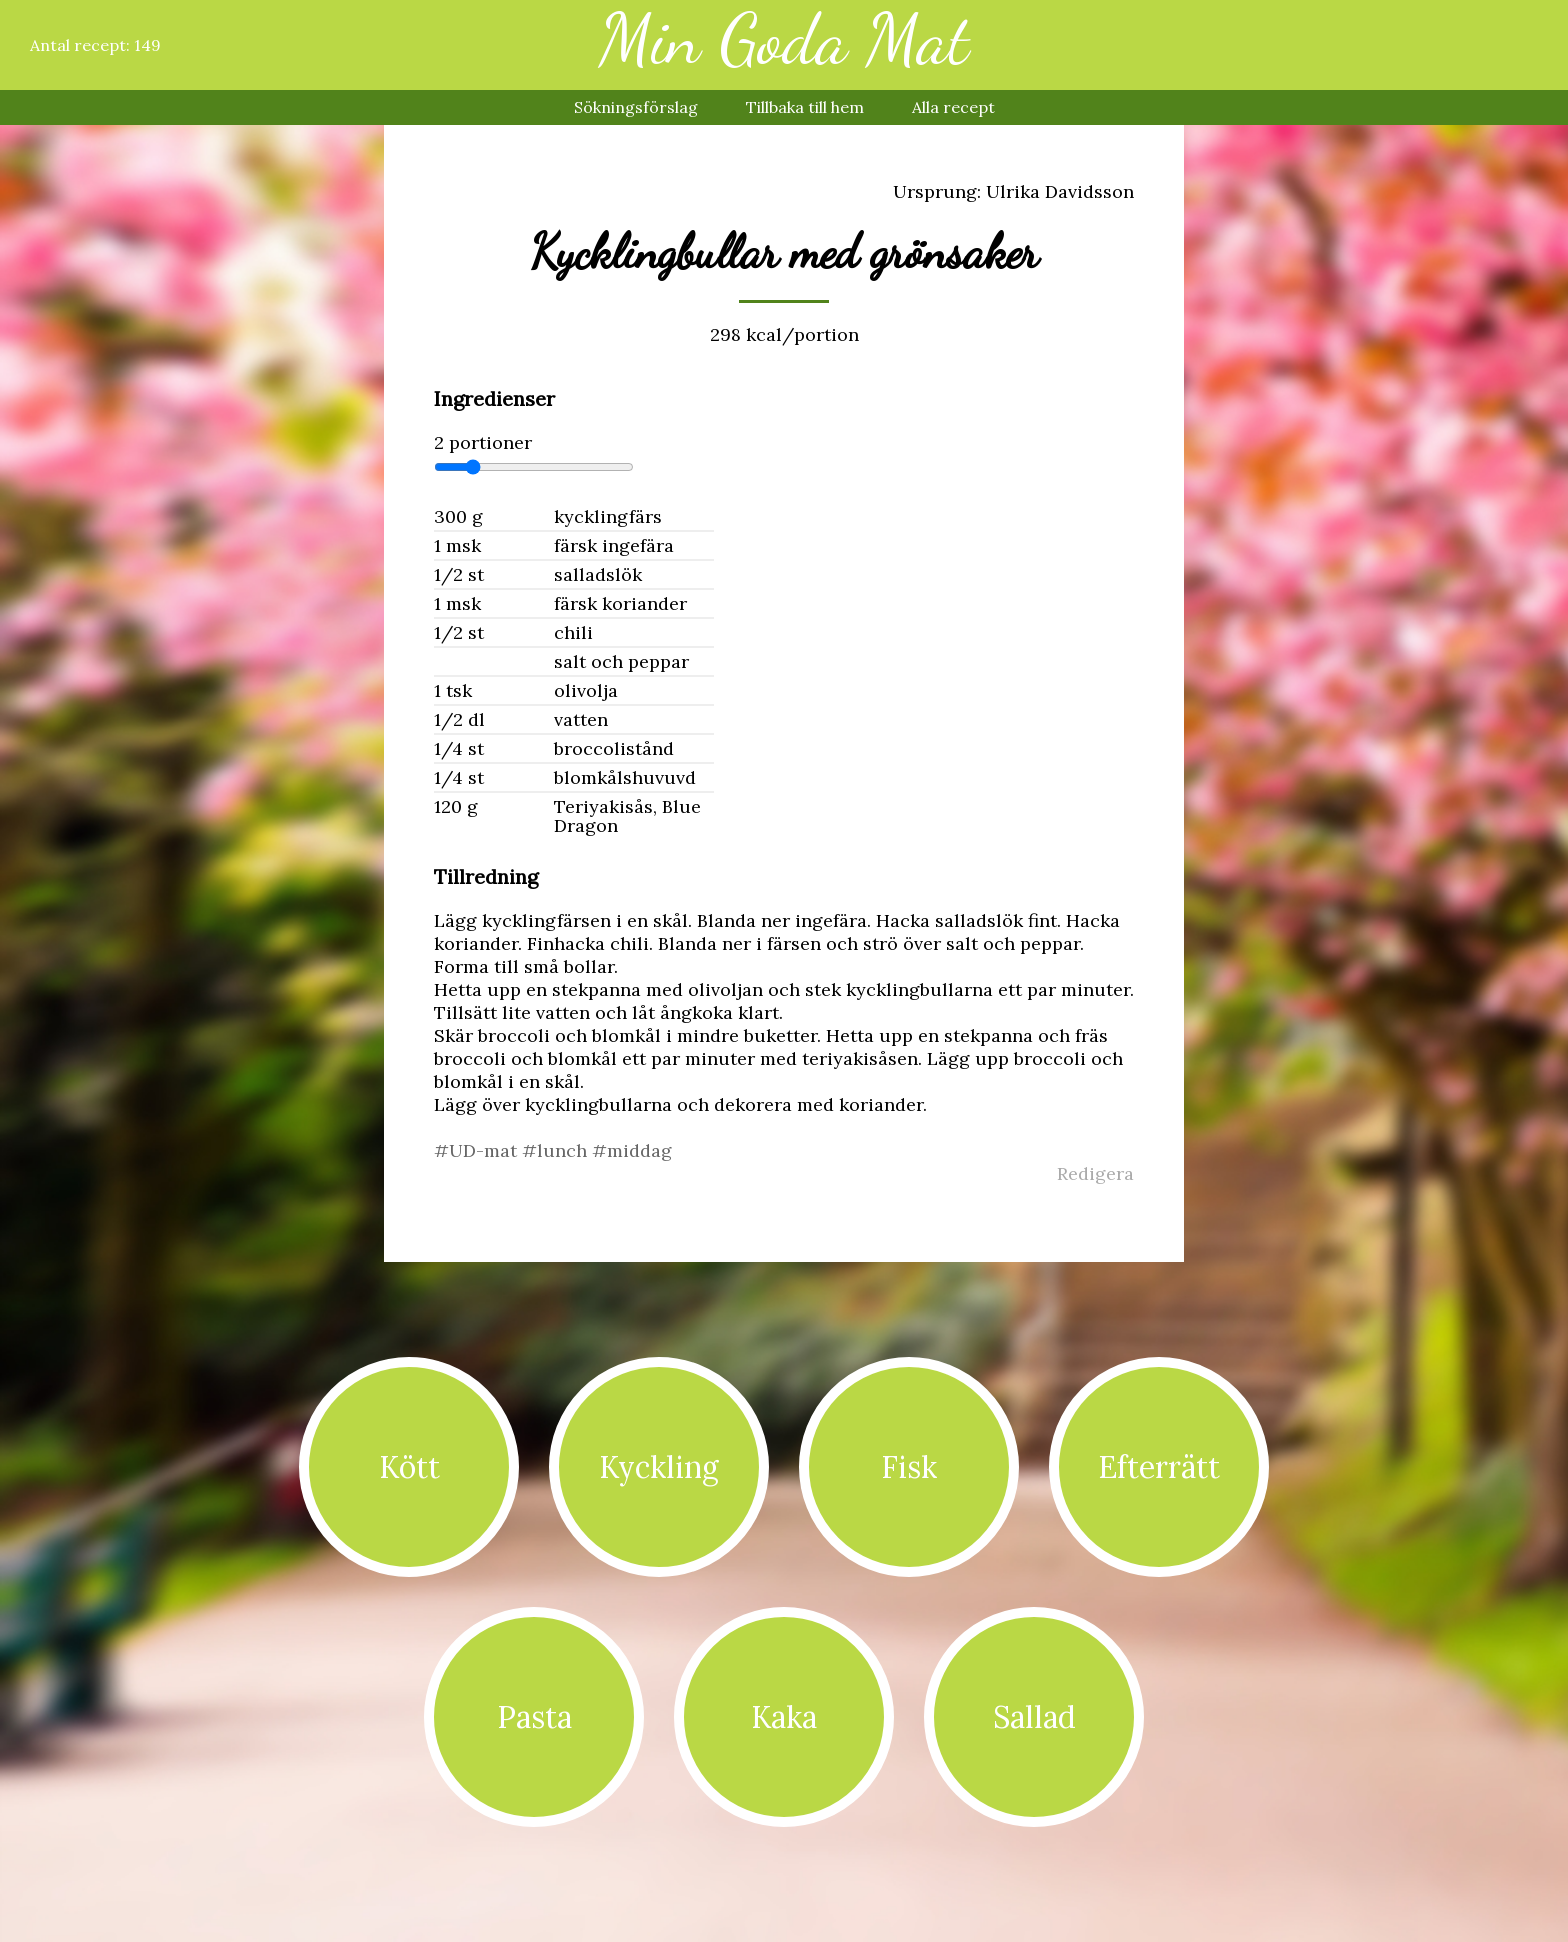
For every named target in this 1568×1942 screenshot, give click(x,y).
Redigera (1095, 1173)
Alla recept (953, 107)
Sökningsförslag (636, 107)
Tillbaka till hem (805, 107)
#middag (632, 1150)
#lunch (557, 1150)
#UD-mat (478, 1150)
